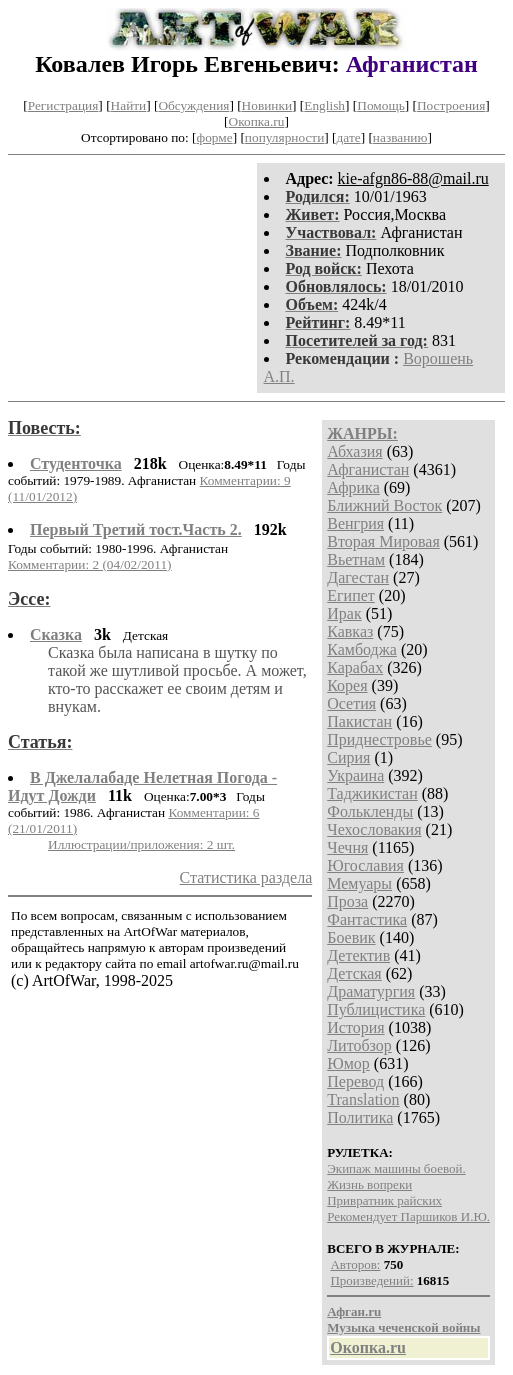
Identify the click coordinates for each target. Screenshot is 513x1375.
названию (400, 137)
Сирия (348, 757)
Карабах (355, 667)
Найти (129, 105)
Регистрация (63, 105)
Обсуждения (193, 105)
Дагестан (358, 577)
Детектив (358, 955)
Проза (347, 901)
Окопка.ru (257, 121)
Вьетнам (356, 559)
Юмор (348, 1063)
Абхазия (354, 451)
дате (349, 137)
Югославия (365, 865)
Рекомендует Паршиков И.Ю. (408, 1216)
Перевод (355, 1081)
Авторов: (355, 1264)
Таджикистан (372, 793)
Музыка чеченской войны (403, 1327)
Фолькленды (370, 811)
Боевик (351, 937)
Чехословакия (374, 829)
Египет (351, 595)
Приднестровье (379, 739)
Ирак (344, 613)
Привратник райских (384, 1200)
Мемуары (359, 883)
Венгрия (355, 523)
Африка (353, 487)
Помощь (380, 105)
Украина (355, 775)
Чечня (347, 847)
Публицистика (376, 1009)
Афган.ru (354, 1311)
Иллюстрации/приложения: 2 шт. (141, 844)
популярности (284, 137)
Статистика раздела (246, 877)
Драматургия (371, 991)
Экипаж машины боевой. (396, 1168)
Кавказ (350, 631)
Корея (347, 685)
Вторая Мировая (383, 541)
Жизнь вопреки (369, 1184)
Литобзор (359, 1045)
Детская (354, 973)
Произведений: (371, 1280)
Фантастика (367, 919)
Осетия (351, 703)
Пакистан (359, 721)
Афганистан (368, 469)
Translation (363, 1099)
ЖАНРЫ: (362, 433)
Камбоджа (362, 649)
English (324, 105)
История (355, 1027)
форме (215, 137)
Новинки (267, 105)
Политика (360, 1117)
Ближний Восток (384, 505)
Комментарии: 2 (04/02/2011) (90, 564)
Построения (451, 105)
